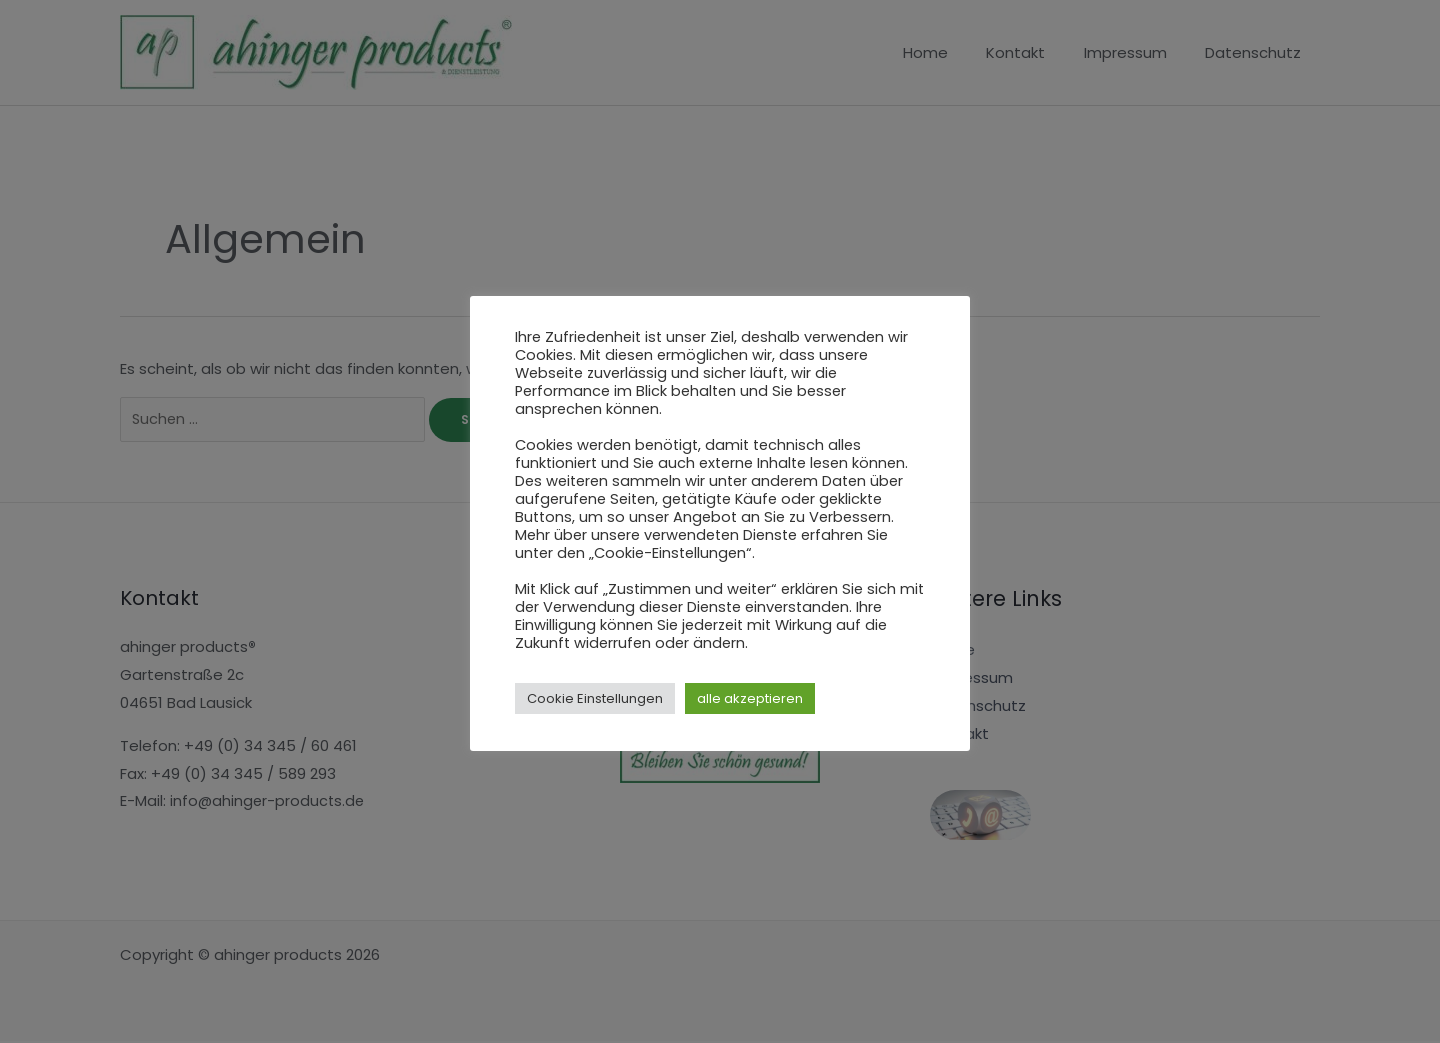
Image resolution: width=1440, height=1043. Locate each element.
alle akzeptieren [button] (750, 698)
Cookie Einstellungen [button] (595, 698)
